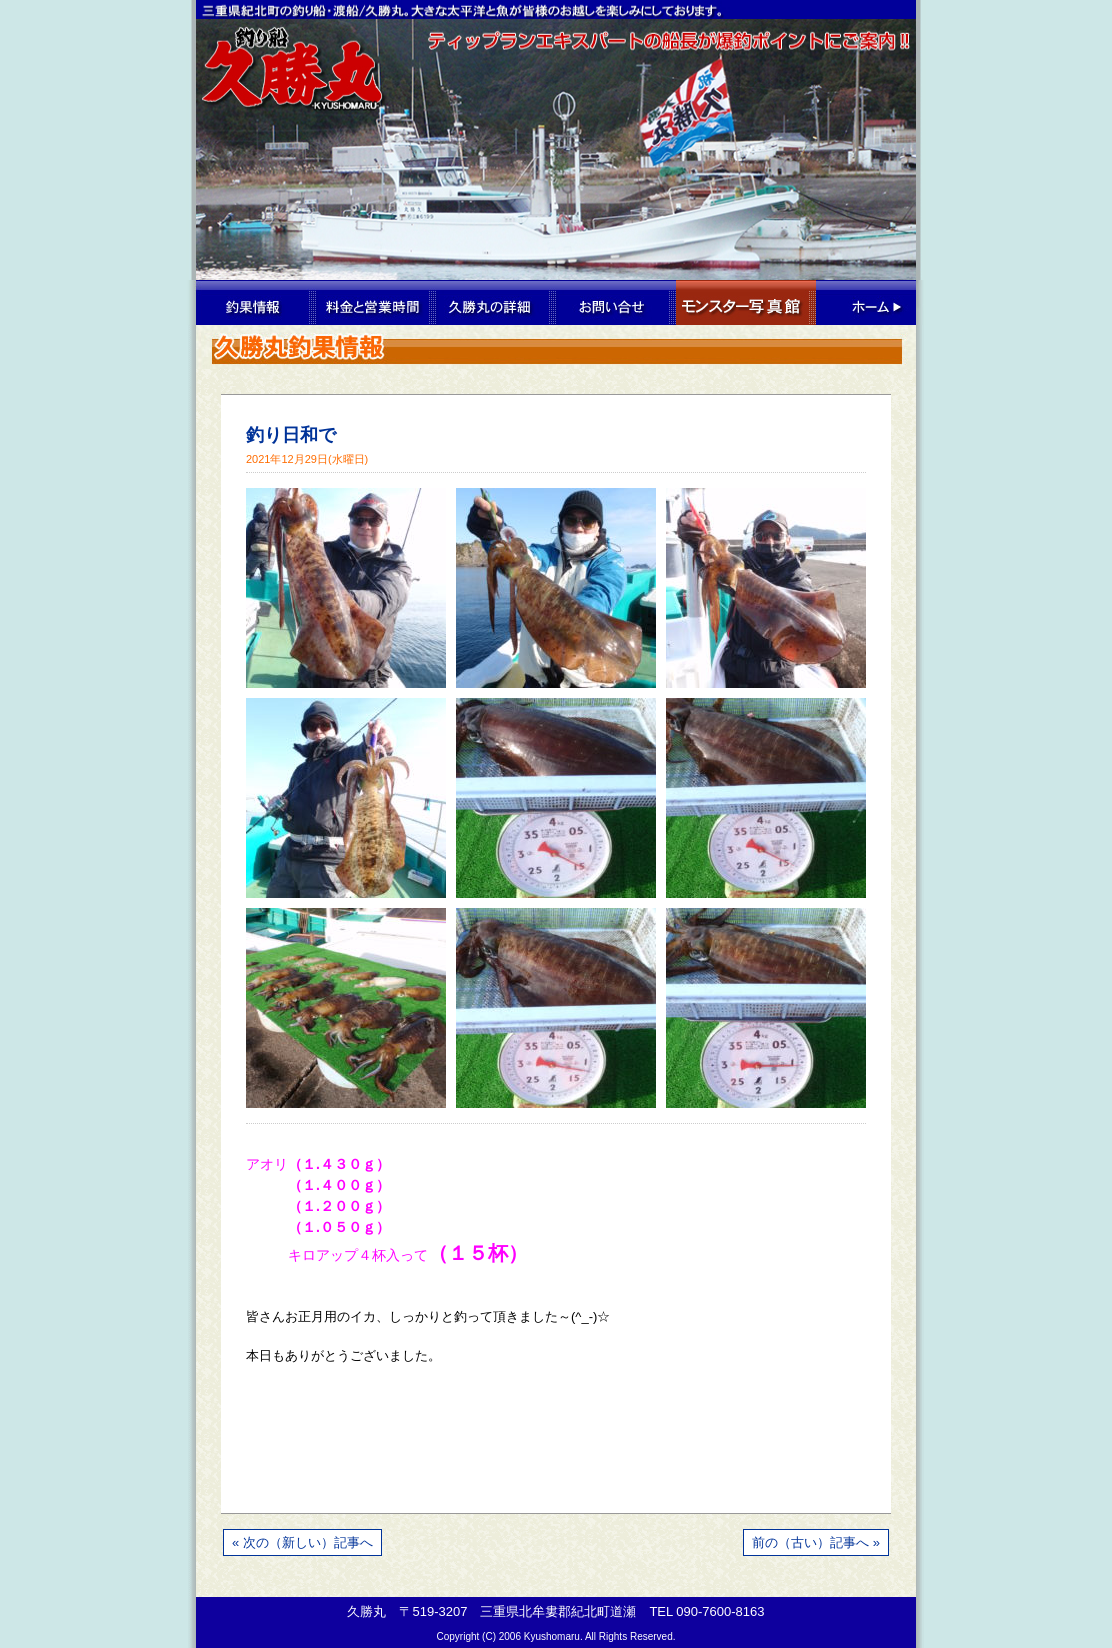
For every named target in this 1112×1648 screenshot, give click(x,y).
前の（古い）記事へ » (816, 1542)
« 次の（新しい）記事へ (302, 1542)
